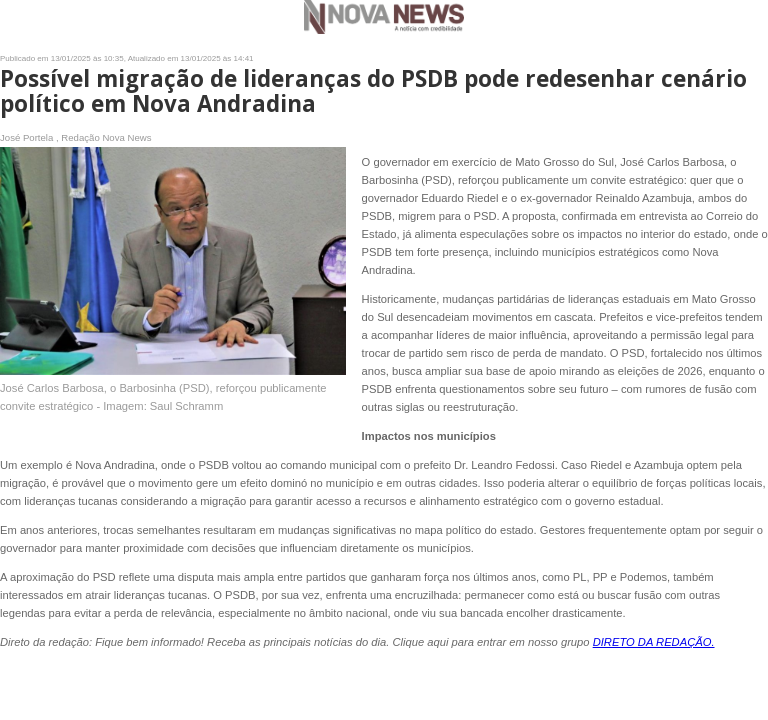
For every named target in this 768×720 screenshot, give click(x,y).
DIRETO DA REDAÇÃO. (654, 642)
